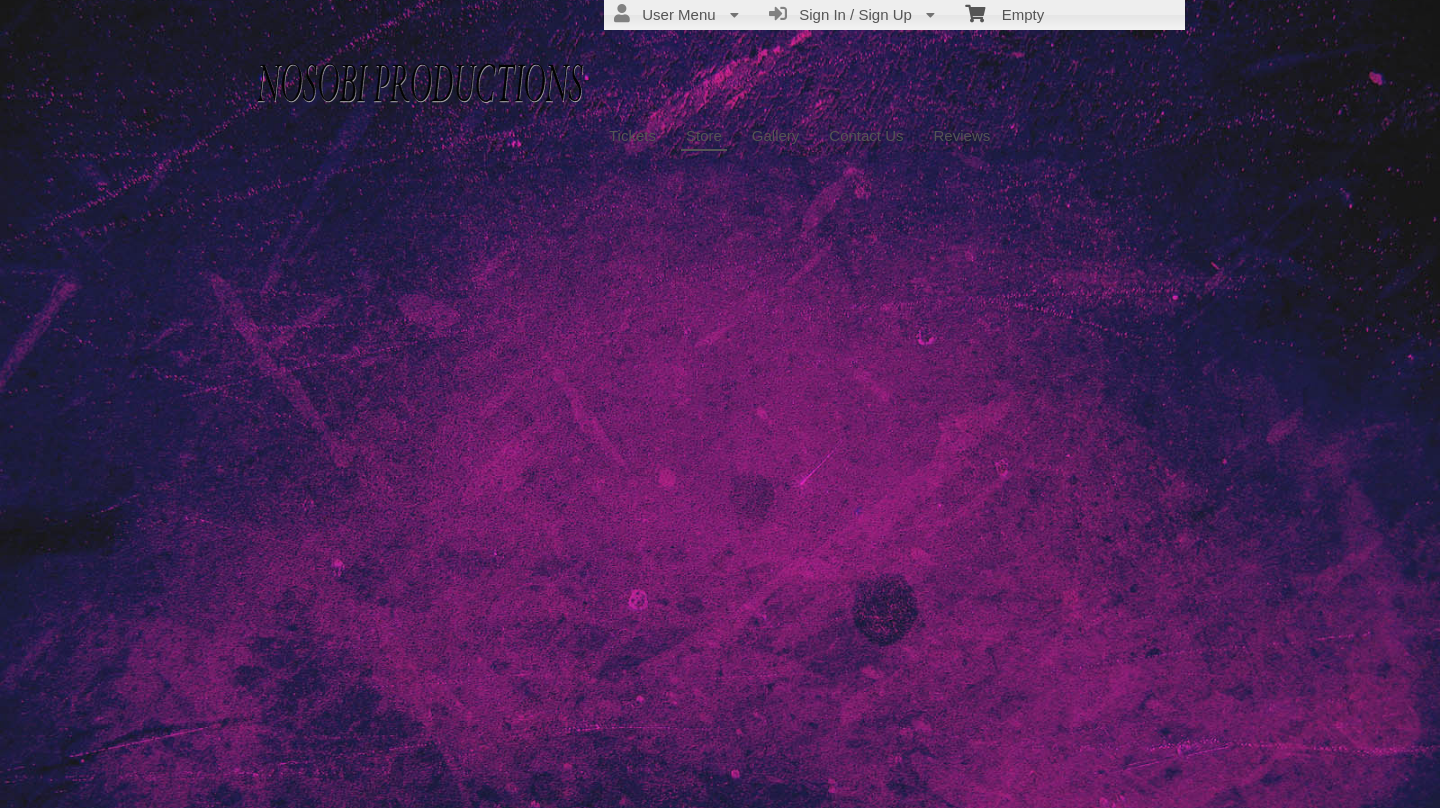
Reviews (962, 135)
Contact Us (866, 135)
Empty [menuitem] (1004, 13)
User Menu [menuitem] (676, 14)
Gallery (776, 135)
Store (704, 135)
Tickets (632, 135)
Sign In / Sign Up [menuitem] (852, 14)
